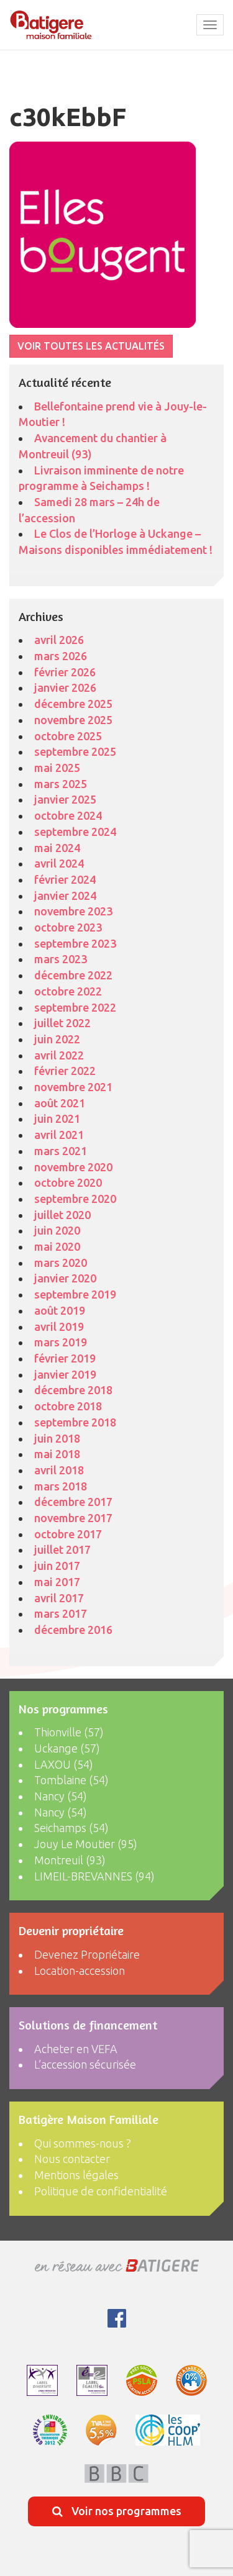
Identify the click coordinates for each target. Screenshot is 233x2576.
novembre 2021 (73, 1087)
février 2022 (65, 1070)
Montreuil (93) (70, 1860)
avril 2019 (59, 1326)
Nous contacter (72, 2158)
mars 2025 (60, 784)
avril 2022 (59, 1055)
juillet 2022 (62, 1023)
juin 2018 (57, 1438)
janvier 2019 (65, 1374)
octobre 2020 (68, 1182)
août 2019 (59, 1310)
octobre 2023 (68, 927)
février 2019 (65, 1358)
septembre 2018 (75, 1422)
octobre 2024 (68, 815)
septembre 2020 (75, 1198)
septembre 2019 (75, 1294)
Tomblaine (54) (71, 1780)
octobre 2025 (68, 736)
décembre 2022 (73, 975)
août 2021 (59, 1103)
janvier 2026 (65, 687)
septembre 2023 (75, 943)
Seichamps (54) (71, 1827)
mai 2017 (57, 1582)
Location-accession (79, 1970)
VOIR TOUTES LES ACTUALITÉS (91, 345)
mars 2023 (60, 959)
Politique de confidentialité (100, 2191)
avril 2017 (59, 1598)
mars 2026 (60, 656)
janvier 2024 (65, 895)
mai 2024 (57, 847)
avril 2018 (59, 1470)
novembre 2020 (73, 1167)
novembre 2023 (73, 911)
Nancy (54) (60, 1796)
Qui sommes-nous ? (82, 2143)
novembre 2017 (73, 1518)
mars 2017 (60, 1613)
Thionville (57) (69, 1732)
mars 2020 (60, 1262)
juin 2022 (57, 1039)
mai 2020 (57, 1246)
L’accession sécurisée (85, 2064)
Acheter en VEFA (75, 2049)
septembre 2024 (75, 831)
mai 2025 (57, 767)
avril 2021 (59, 1134)
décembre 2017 (73, 1501)
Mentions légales (76, 2175)
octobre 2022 (68, 991)
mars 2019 (60, 1342)
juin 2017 (57, 1565)
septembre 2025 (75, 751)
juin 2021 (57, 1118)
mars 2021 (60, 1151)
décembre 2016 (73, 1629)
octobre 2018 (68, 1406)
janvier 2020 (65, 1278)
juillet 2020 (62, 1215)
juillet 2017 (62, 1549)
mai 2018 (57, 1454)
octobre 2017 (68, 1534)
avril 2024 (59, 863)
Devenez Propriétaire (87, 1954)
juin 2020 (57, 1230)
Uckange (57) (67, 1748)
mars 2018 (60, 1486)
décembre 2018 (73, 1390)
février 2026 (65, 672)
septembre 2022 (75, 1007)
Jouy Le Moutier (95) (85, 1844)
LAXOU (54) (63, 1764)
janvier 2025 (65, 799)
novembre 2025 (73, 720)
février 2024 (65, 879)
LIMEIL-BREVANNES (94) (94, 1876)
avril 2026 (59, 639)
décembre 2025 (73, 703)
